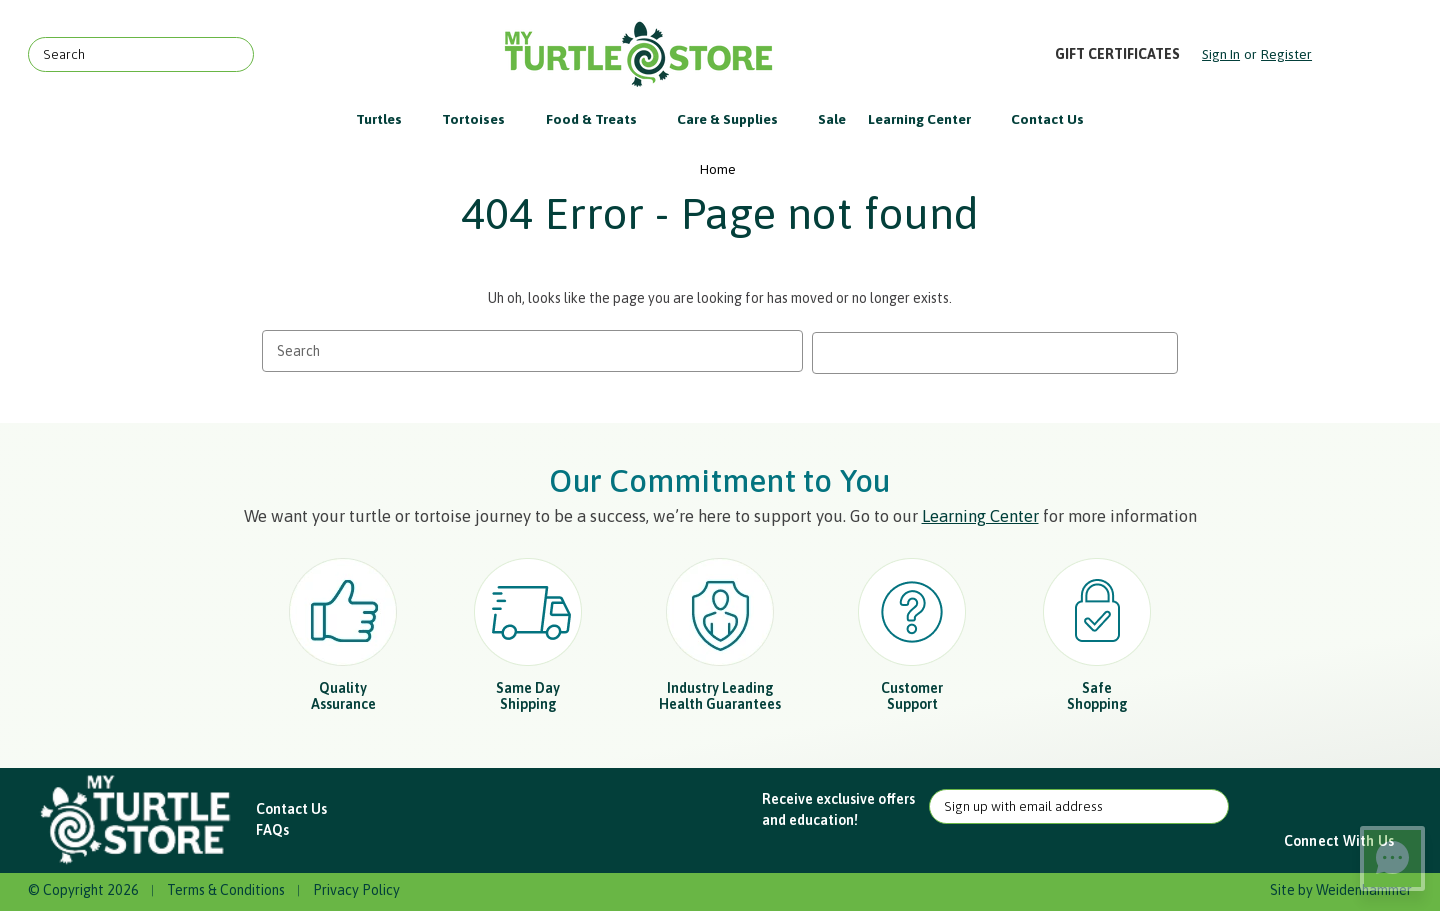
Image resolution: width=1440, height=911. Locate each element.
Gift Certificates (1117, 54)
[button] (137, 818)
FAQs (272, 828)
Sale (832, 119)
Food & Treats (601, 119)
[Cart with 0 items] (1363, 54)
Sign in (1221, 54)
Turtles (388, 119)
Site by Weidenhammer (1341, 888)
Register (1286, 54)
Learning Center (929, 119)
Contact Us (1047, 119)
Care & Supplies (737, 119)
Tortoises (483, 119)
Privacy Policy (356, 888)
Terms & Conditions (226, 888)
